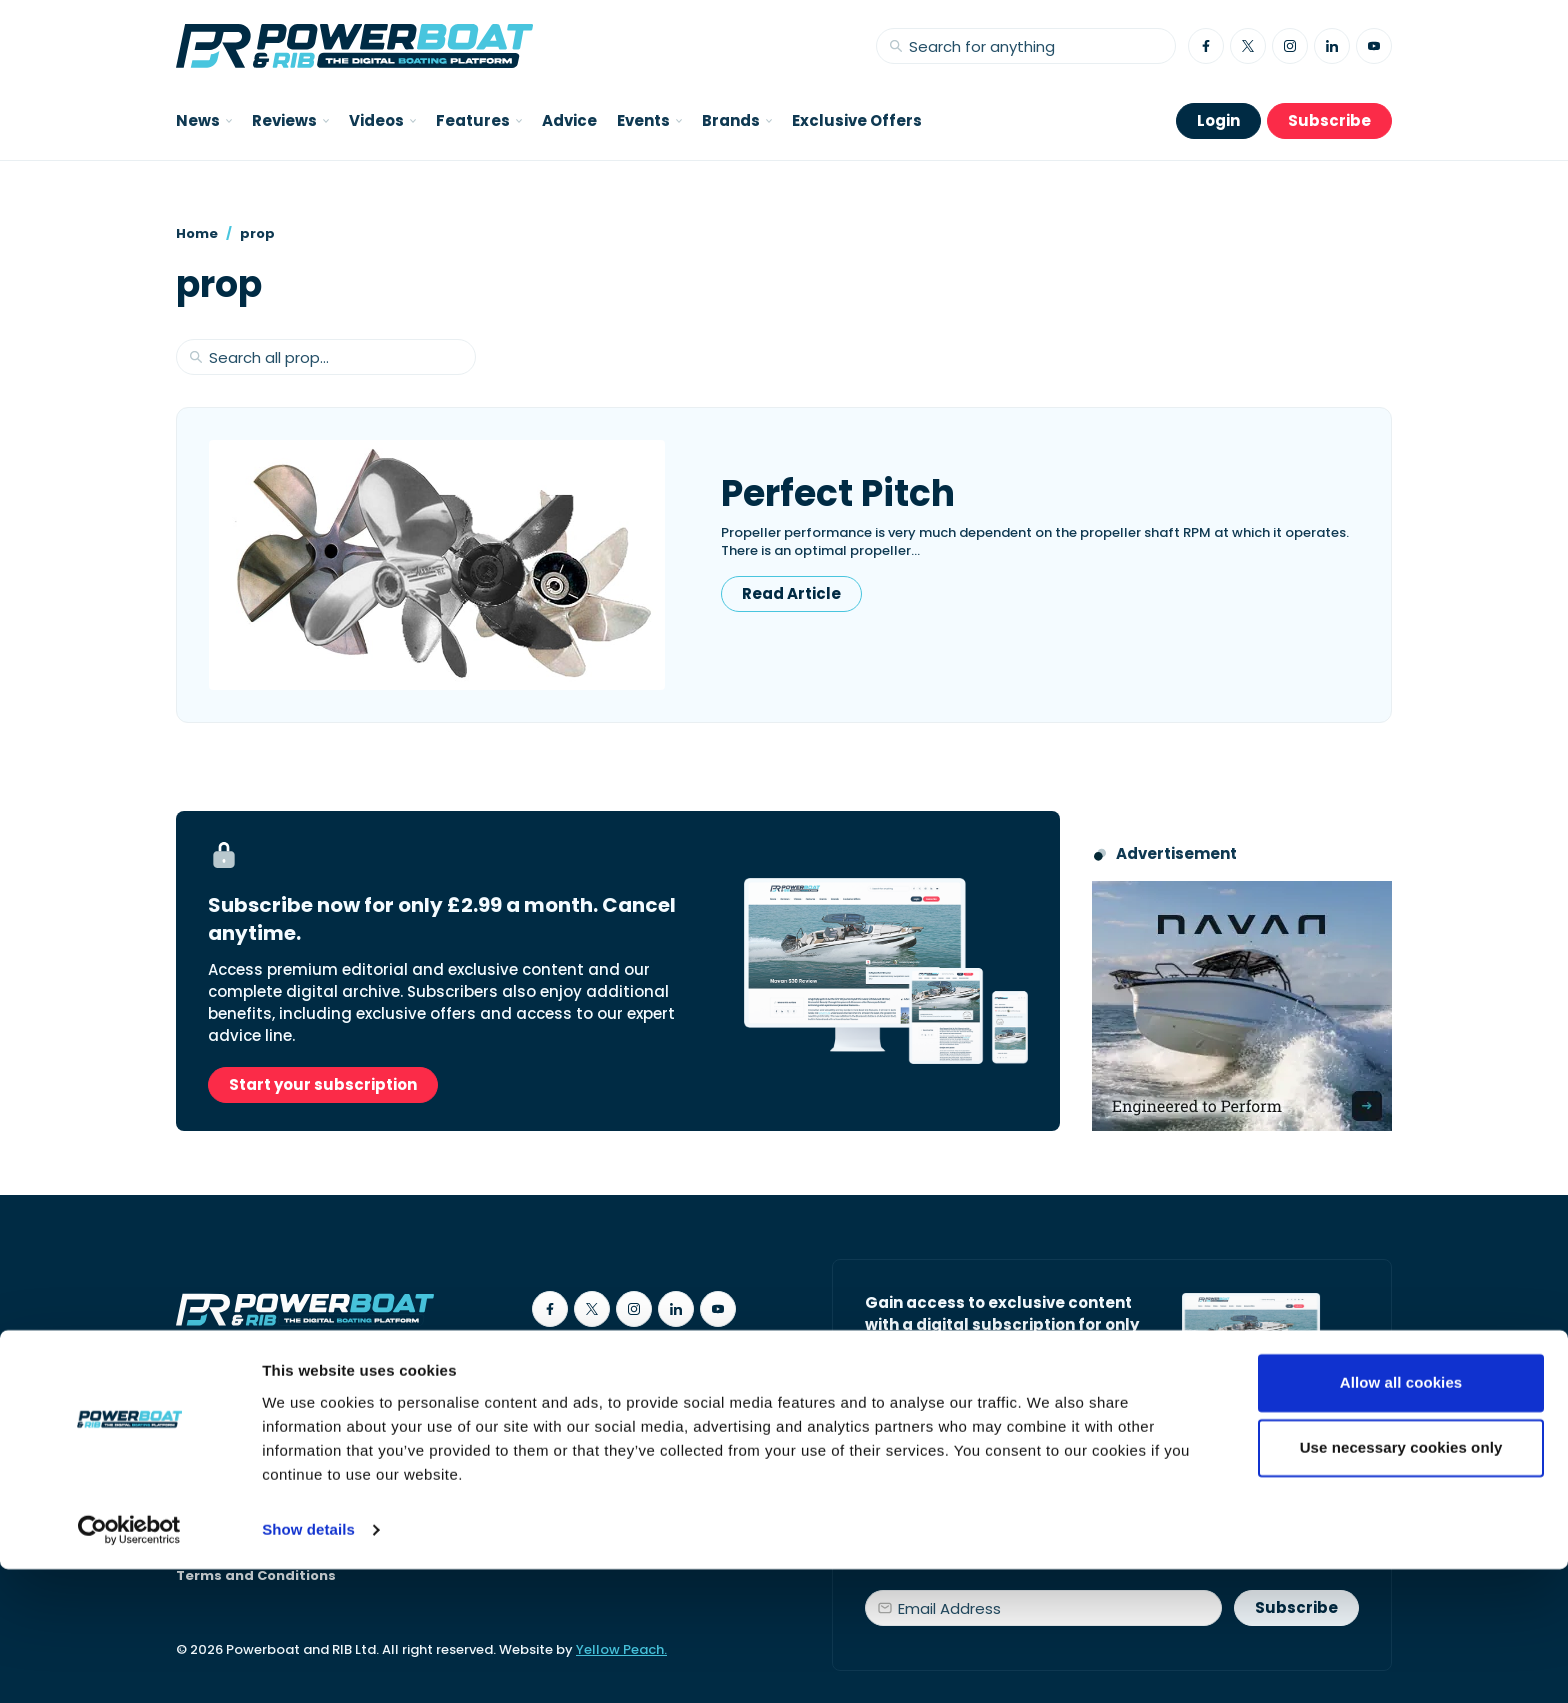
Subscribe (1329, 120)
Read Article (791, 593)
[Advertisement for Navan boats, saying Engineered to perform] (1242, 1006)
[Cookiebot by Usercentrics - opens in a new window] (129, 1664)
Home (197, 233)
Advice (569, 120)
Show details (308, 1663)
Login (1218, 120)
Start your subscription (323, 1084)
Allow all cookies (1401, 1516)
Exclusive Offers (857, 120)
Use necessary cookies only (1401, 1581)
